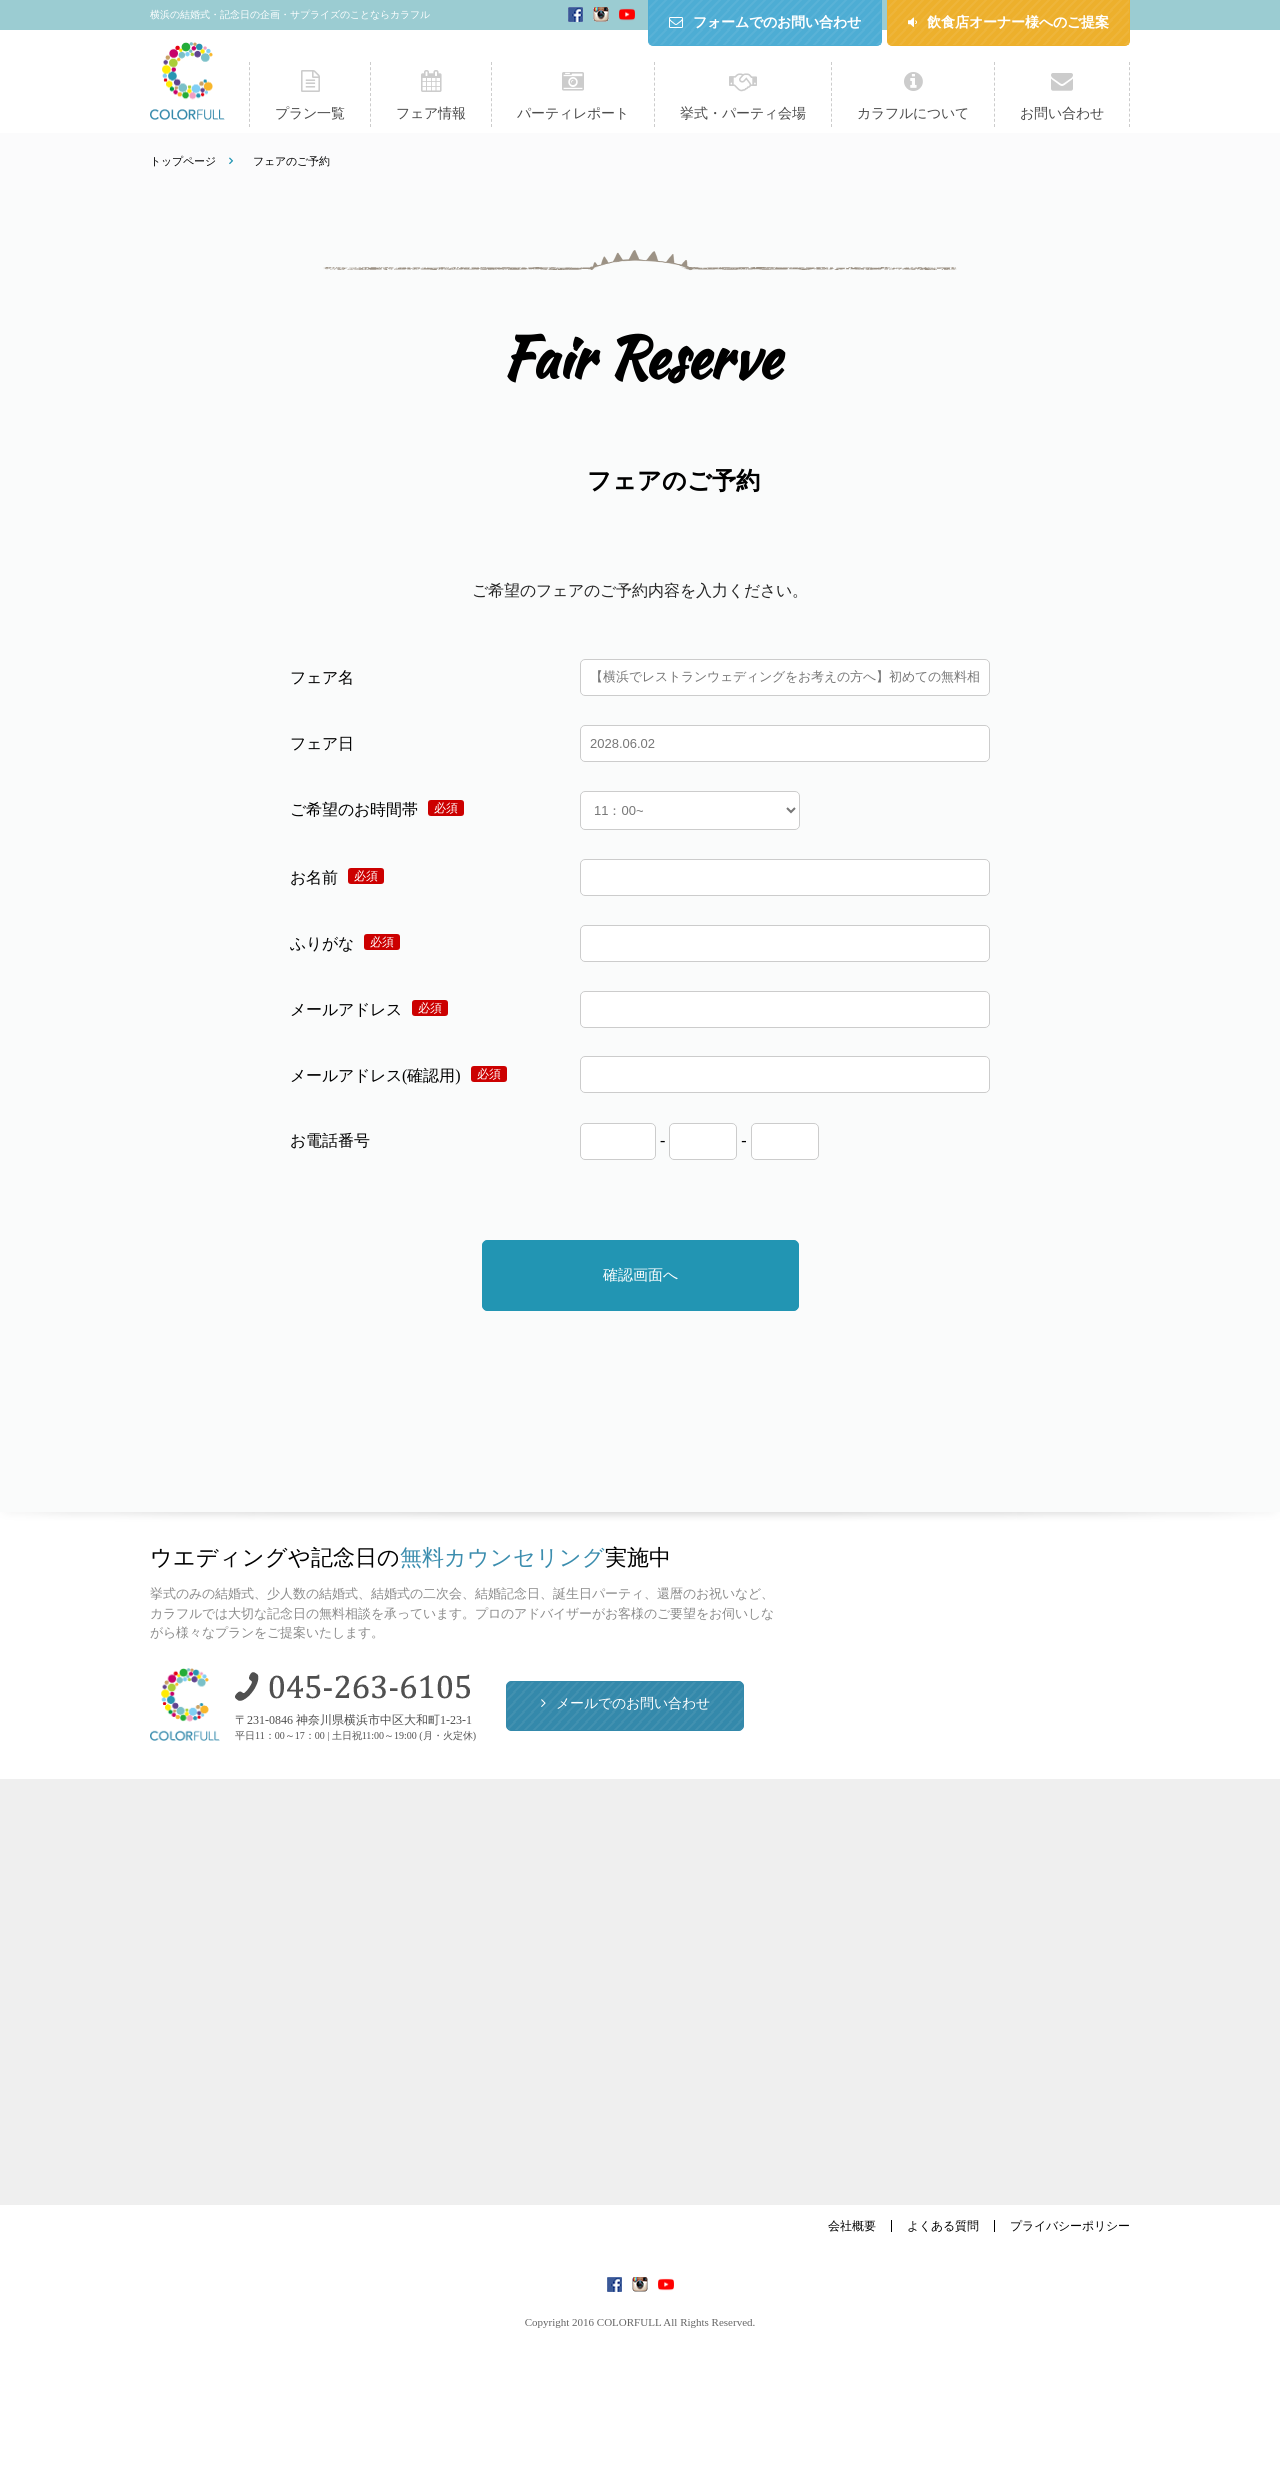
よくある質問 (943, 2226)
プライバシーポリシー (1070, 2226)
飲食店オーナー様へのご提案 (1018, 22)
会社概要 (852, 2226)
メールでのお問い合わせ (633, 1703)
